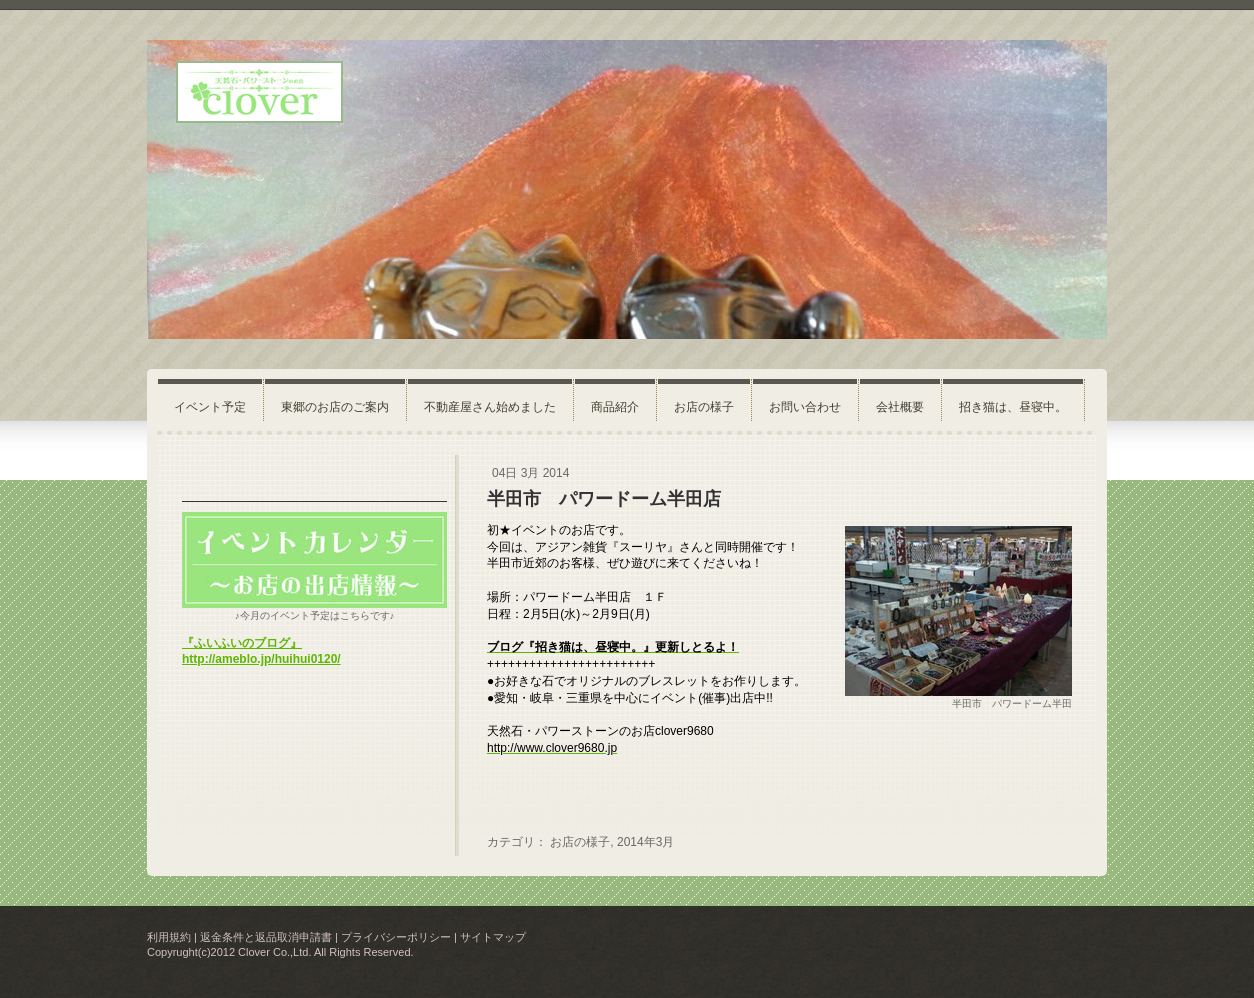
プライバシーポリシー (396, 937)
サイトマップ (493, 937)
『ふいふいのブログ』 (242, 643)
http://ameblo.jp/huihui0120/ (261, 659)
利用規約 (169, 937)
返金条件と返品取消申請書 (266, 937)
